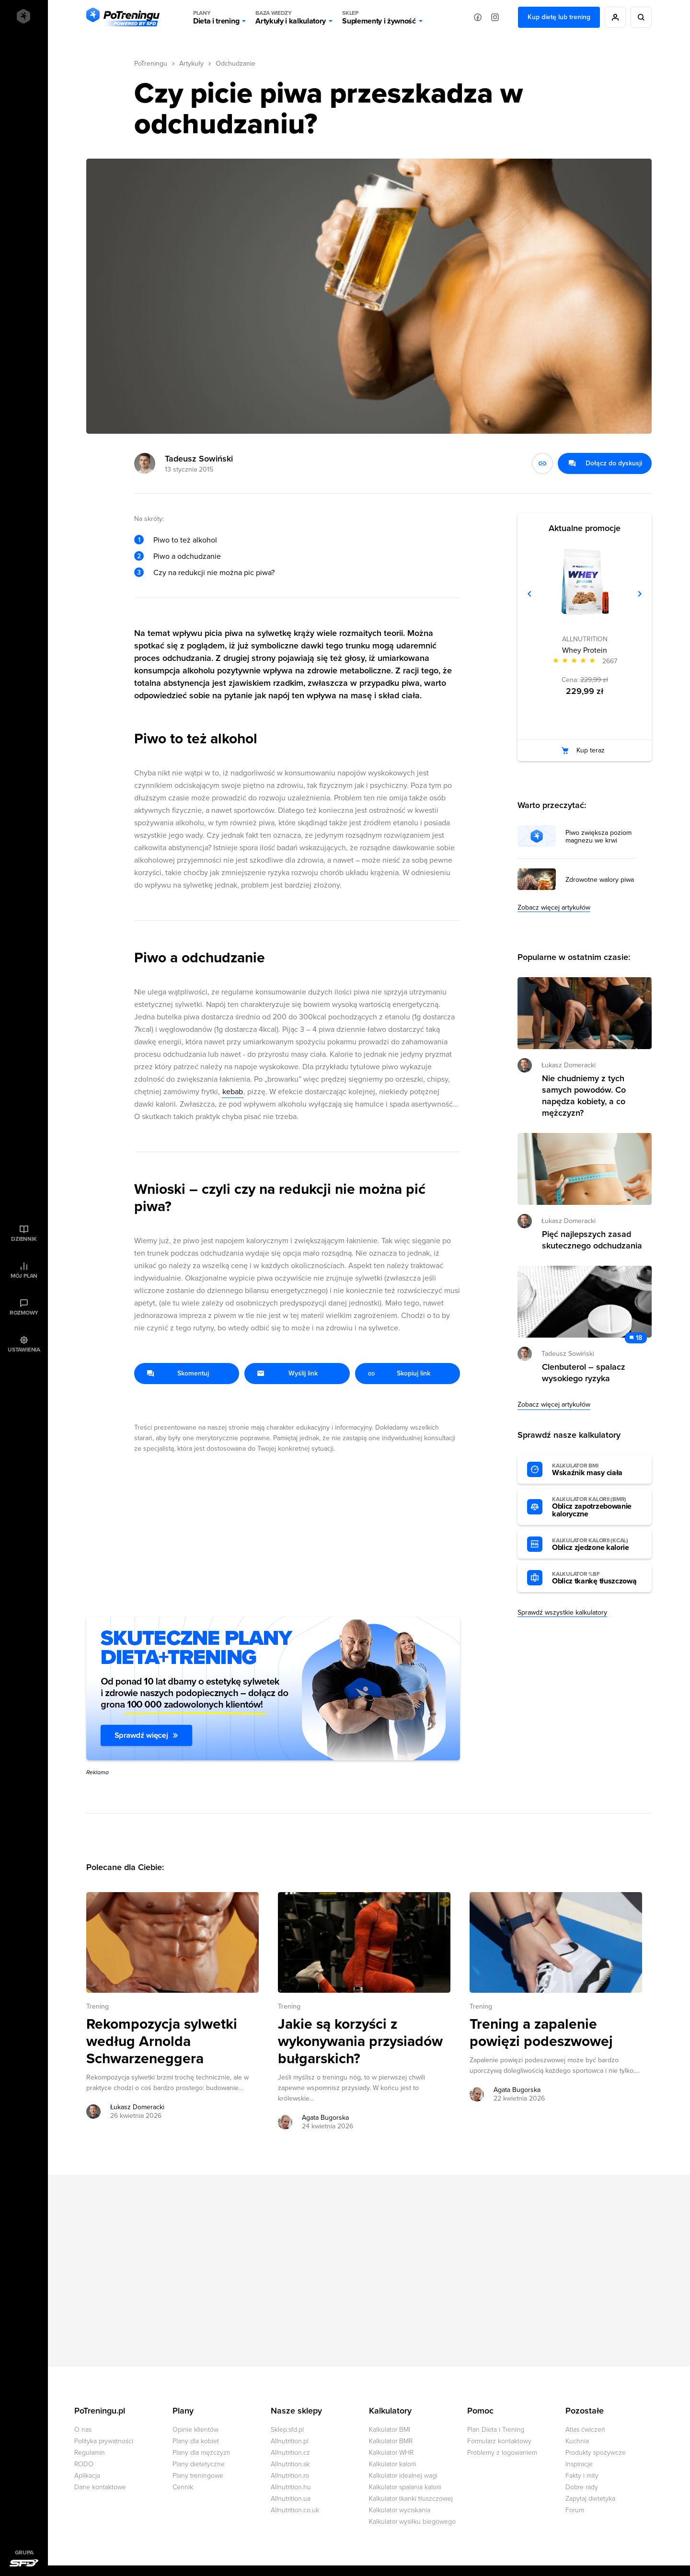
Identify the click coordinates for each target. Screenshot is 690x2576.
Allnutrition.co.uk (295, 2510)
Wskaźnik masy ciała (597, 1470)
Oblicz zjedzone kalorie (597, 1544)
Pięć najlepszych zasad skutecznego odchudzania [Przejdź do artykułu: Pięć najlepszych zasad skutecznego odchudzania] (592, 1240)
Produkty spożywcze (595, 2453)
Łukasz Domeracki (568, 1065)
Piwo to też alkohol (185, 540)
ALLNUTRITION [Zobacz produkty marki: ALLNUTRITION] (585, 639)
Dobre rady (581, 2487)
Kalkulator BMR (391, 2441)
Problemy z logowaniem (502, 2453)
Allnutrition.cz (290, 2453)
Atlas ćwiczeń (585, 2430)
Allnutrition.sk (290, 2464)
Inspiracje (579, 2464)
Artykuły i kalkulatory (290, 17)
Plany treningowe (197, 2476)
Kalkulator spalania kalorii (405, 2487)
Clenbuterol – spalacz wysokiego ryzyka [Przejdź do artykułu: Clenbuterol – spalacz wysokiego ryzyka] (583, 1373)
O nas (83, 2430)
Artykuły (191, 63)
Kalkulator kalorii (392, 2464)
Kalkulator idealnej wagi (403, 2476)
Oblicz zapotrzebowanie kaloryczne (597, 1507)
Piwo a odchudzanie (187, 556)
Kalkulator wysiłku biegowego (412, 2522)
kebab (232, 1092)
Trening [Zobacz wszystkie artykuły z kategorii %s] (97, 2006)
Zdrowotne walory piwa (599, 880)
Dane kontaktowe (100, 2487)
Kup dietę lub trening (559, 17)
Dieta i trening (216, 17)
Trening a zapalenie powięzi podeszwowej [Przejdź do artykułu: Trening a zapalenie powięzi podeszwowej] (541, 2033)
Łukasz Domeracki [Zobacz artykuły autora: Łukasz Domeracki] (137, 2107)
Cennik (182, 2487)
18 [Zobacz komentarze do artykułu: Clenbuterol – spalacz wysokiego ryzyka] (639, 1338)
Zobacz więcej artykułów (554, 907)
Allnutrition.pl (290, 2441)
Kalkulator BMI (389, 2430)
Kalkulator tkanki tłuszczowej (411, 2499)
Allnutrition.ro (290, 2476)
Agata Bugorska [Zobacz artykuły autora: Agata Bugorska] (325, 2118)
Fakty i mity (581, 2476)
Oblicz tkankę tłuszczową (597, 1578)
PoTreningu (150, 63)
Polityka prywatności (103, 2441)
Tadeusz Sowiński (199, 458)
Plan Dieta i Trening (495, 2430)
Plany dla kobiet (195, 2441)
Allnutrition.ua (290, 2499)
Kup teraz (590, 750)
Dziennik (23, 1239)
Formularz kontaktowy (499, 2441)
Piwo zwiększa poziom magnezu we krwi (598, 836)
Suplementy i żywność (379, 17)
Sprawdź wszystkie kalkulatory (562, 1612)
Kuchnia (577, 2441)
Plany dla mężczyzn (201, 2453)
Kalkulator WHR (391, 2453)
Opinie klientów (195, 2430)
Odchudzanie (235, 63)
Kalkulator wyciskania (399, 2510)
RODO (83, 2464)
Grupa (24, 2552)
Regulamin (89, 2453)
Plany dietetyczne (198, 2464)
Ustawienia (24, 1349)
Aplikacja (87, 2476)
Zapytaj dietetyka (590, 2499)
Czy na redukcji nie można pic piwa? (214, 573)
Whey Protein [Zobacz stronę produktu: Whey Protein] (584, 650)
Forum (574, 2510)
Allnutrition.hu (291, 2487)
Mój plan (24, 1275)
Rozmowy (24, 1312)
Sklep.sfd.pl (287, 2430)
